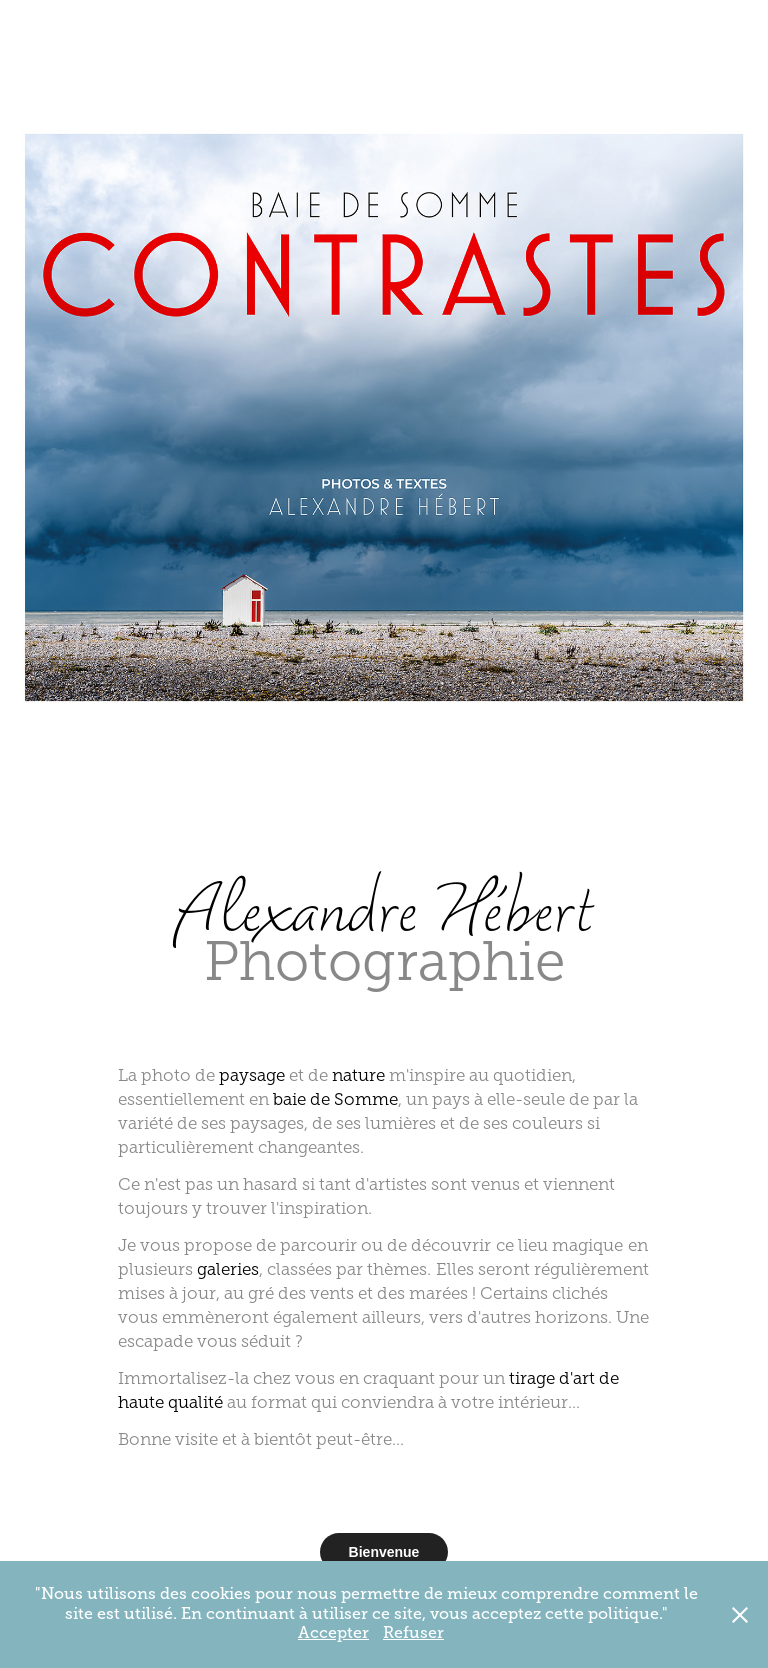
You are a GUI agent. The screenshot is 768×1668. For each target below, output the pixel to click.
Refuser (413, 1633)
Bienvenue (384, 1552)
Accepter (333, 1633)
